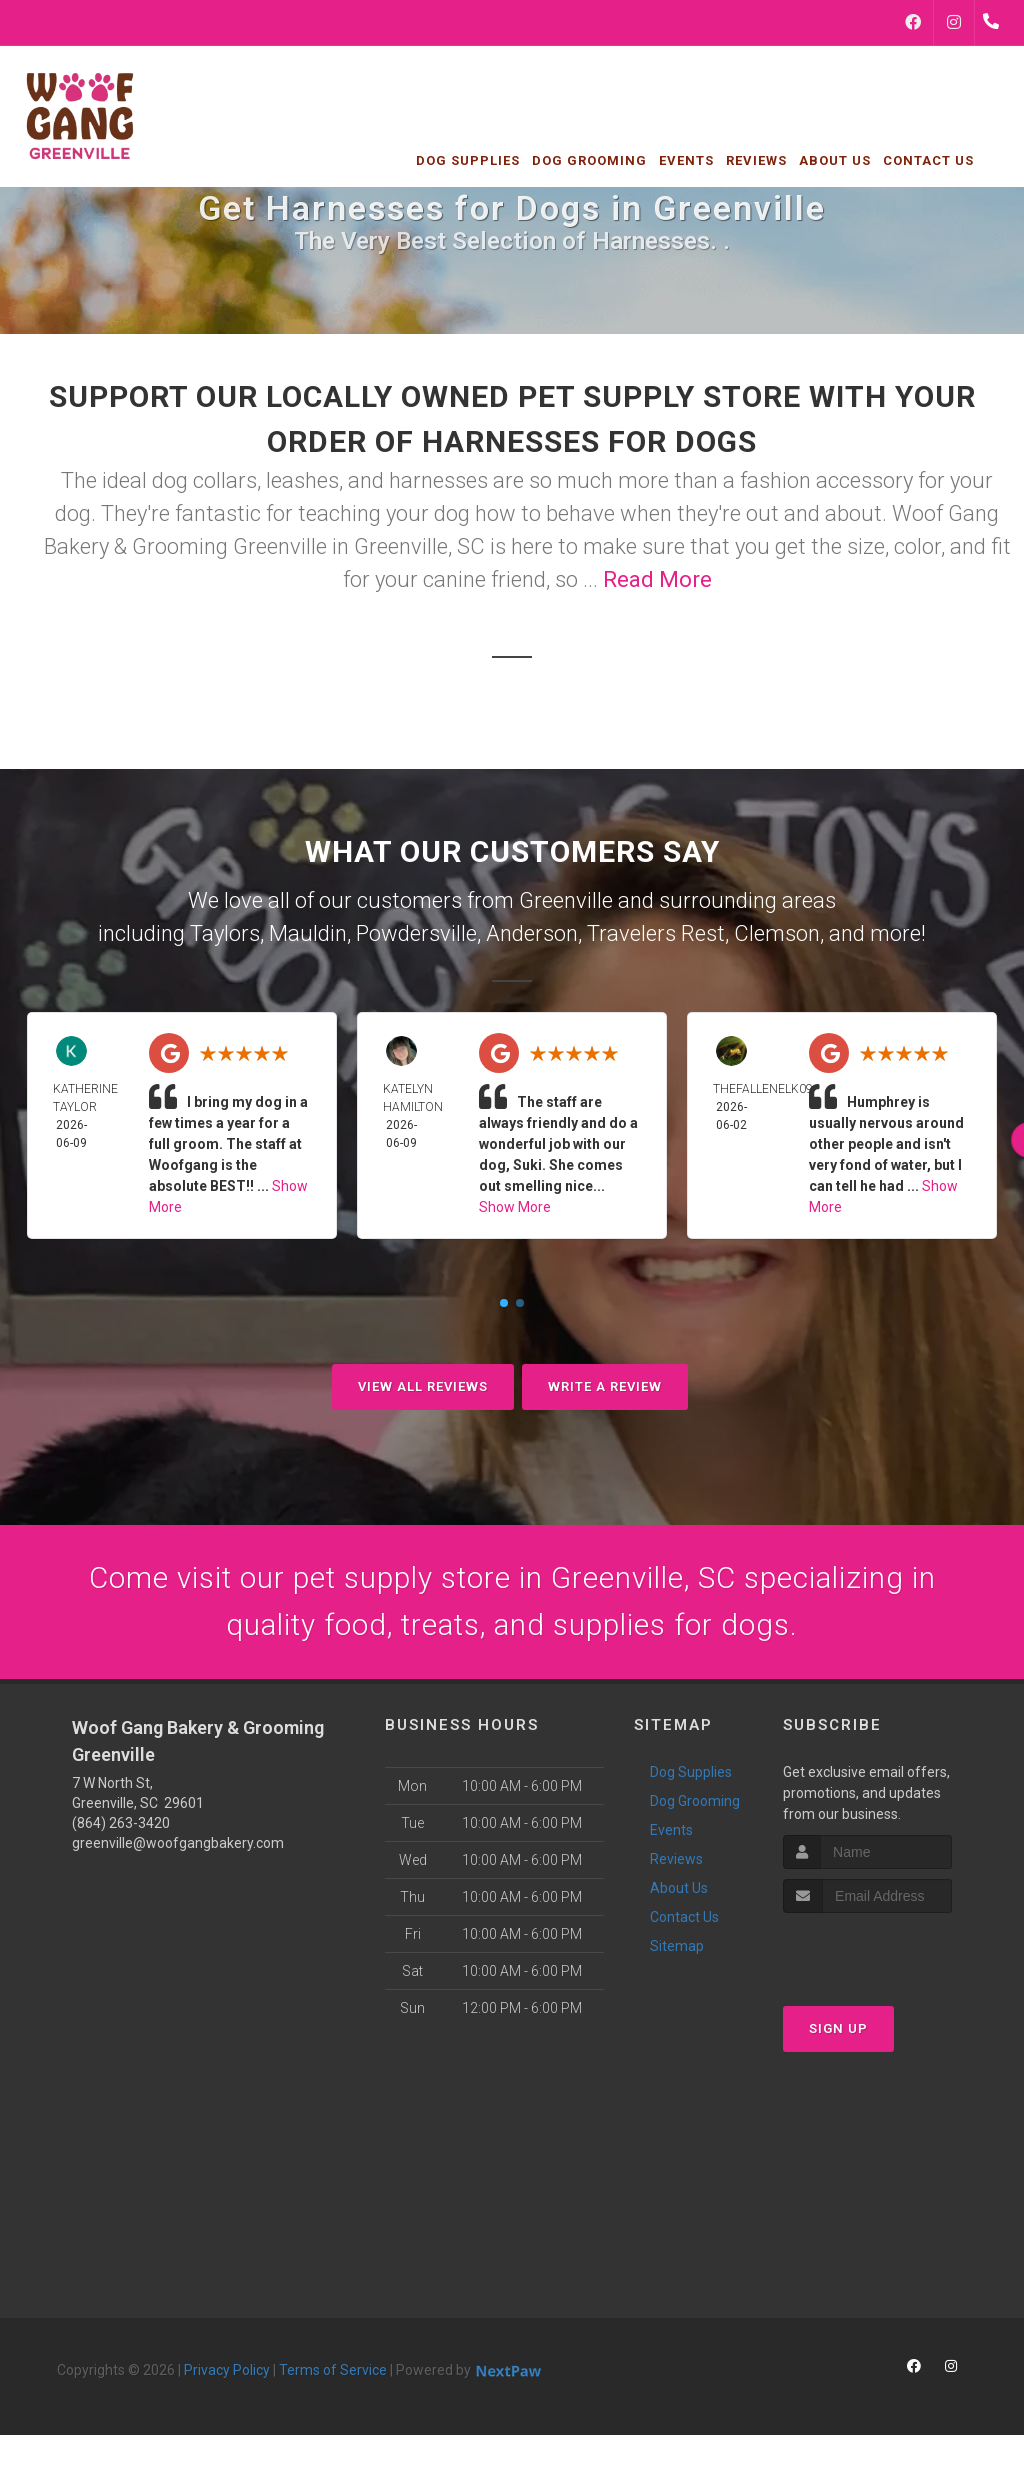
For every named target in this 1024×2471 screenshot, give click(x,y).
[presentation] (889, 1951)
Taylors (225, 933)
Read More (657, 579)
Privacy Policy (227, 2372)
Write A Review (605, 1386)
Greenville (566, 900)
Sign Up (838, 2029)
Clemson (777, 933)
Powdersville (416, 933)
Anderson (532, 933)
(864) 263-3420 (121, 1825)
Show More (515, 1207)
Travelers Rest (656, 933)
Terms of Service (333, 2372)
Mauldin (308, 933)
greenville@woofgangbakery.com (178, 1845)
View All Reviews (423, 1386)
